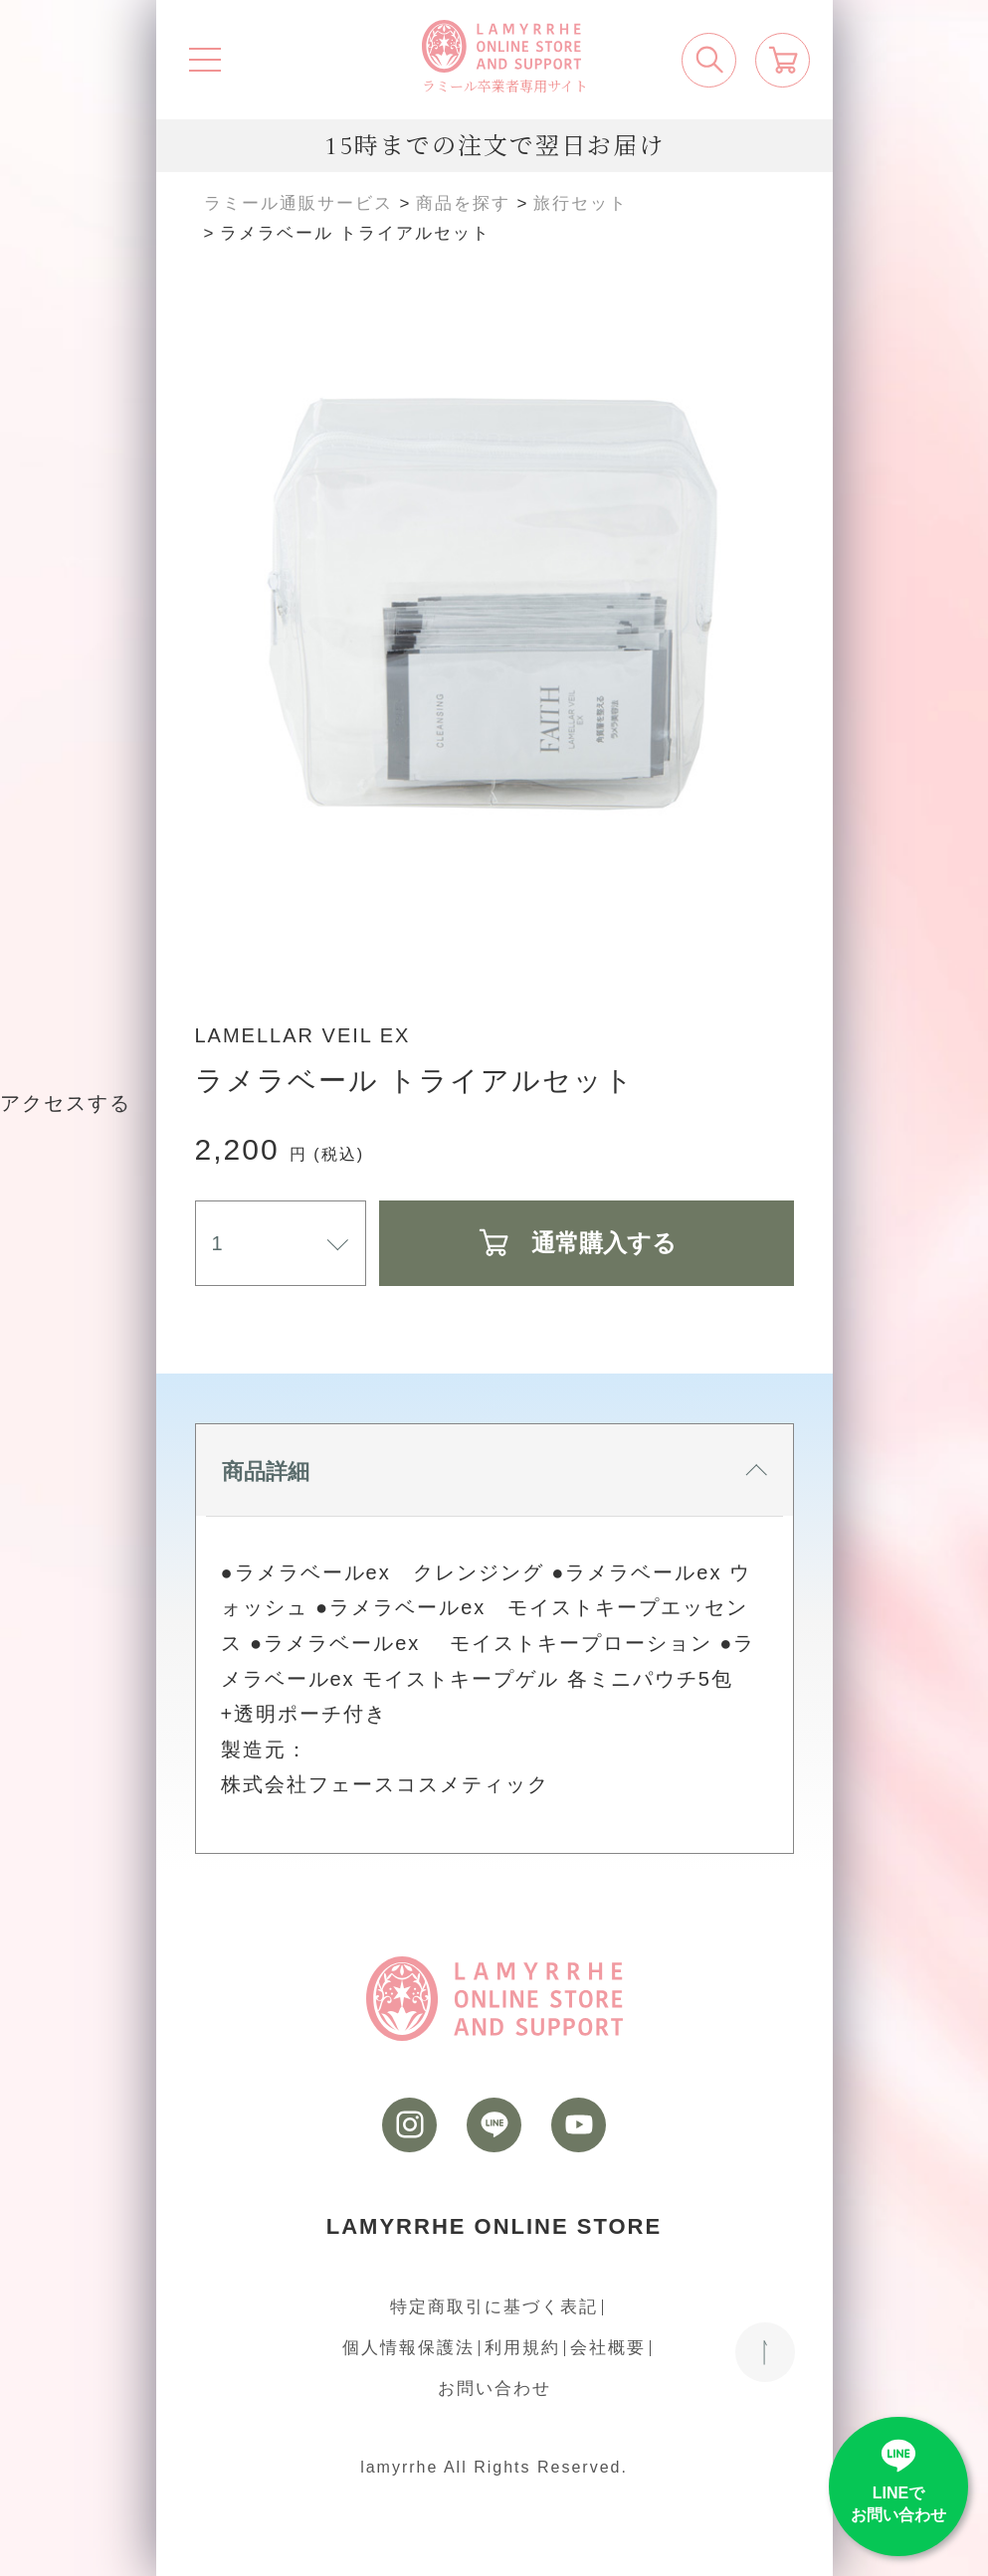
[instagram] (409, 2125)
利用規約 (522, 2347)
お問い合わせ (494, 2388)
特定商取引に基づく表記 (494, 2307)
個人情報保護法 (408, 2347)
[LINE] (494, 2125)
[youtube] (578, 2125)
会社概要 (608, 2347)
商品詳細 (494, 1472)
